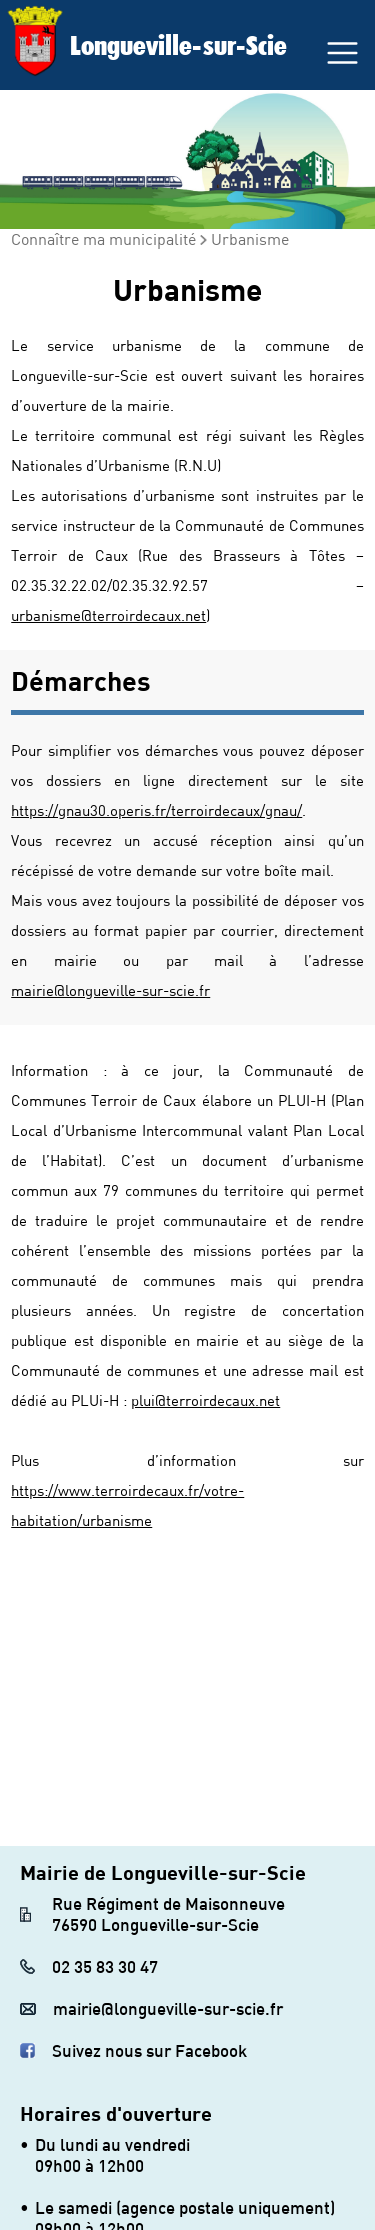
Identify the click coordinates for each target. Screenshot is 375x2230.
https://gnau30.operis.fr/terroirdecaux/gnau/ (156, 810)
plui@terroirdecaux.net (205, 1400)
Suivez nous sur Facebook (149, 2050)
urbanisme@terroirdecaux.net (108, 615)
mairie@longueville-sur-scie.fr (110, 990)
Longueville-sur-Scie (178, 45)
